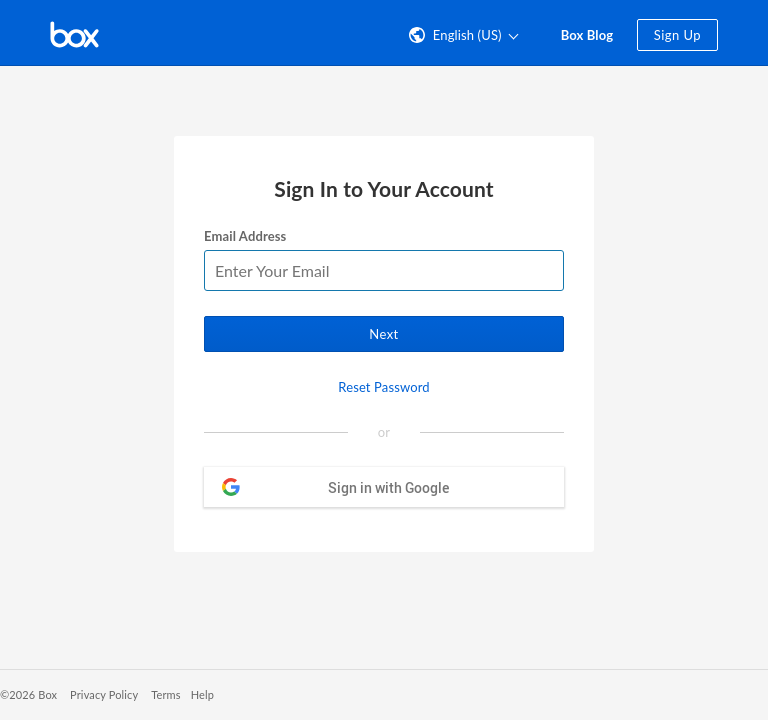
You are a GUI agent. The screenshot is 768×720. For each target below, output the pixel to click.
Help (202, 694)
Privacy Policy (104, 694)
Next (383, 334)
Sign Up (677, 35)
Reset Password (383, 387)
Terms (165, 694)
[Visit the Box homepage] (74, 33)
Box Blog (587, 35)
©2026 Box (28, 694)
